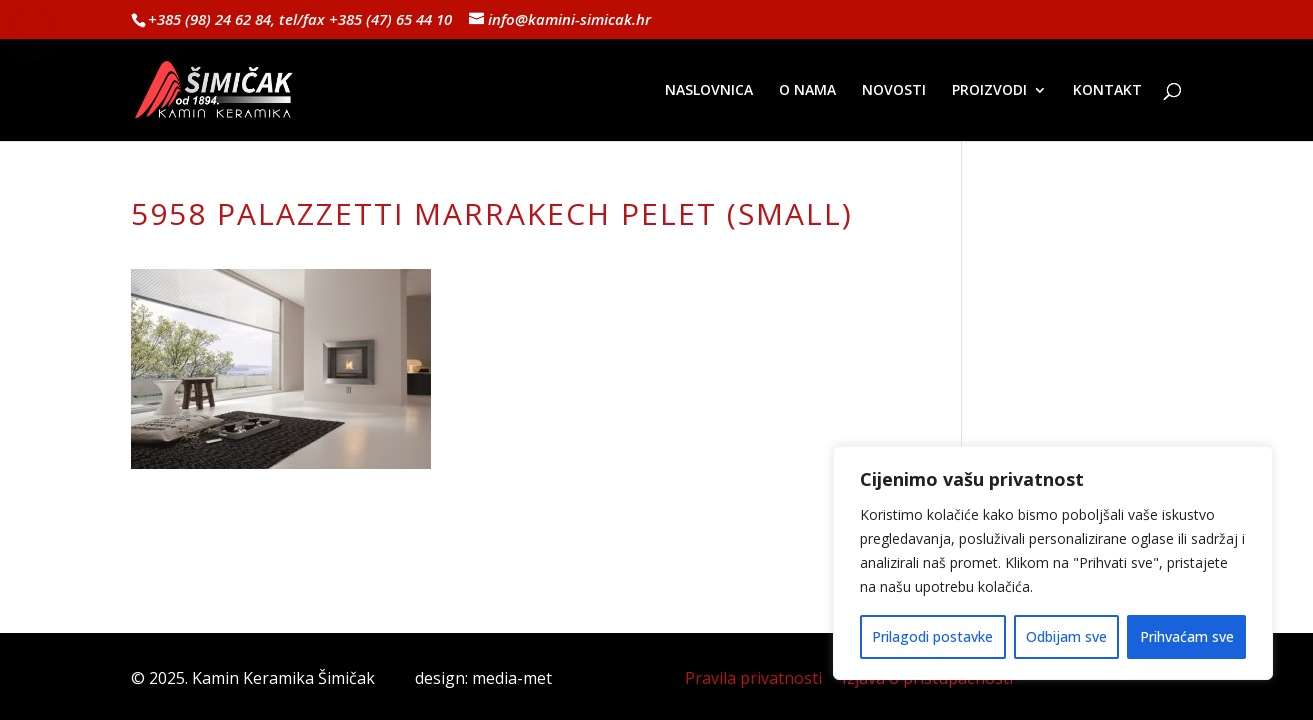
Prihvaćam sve (1187, 636)
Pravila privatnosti (753, 678)
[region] (1053, 563)
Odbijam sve (1066, 636)
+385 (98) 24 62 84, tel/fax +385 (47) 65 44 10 (300, 19)
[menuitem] (709, 112)
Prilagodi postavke (932, 636)
